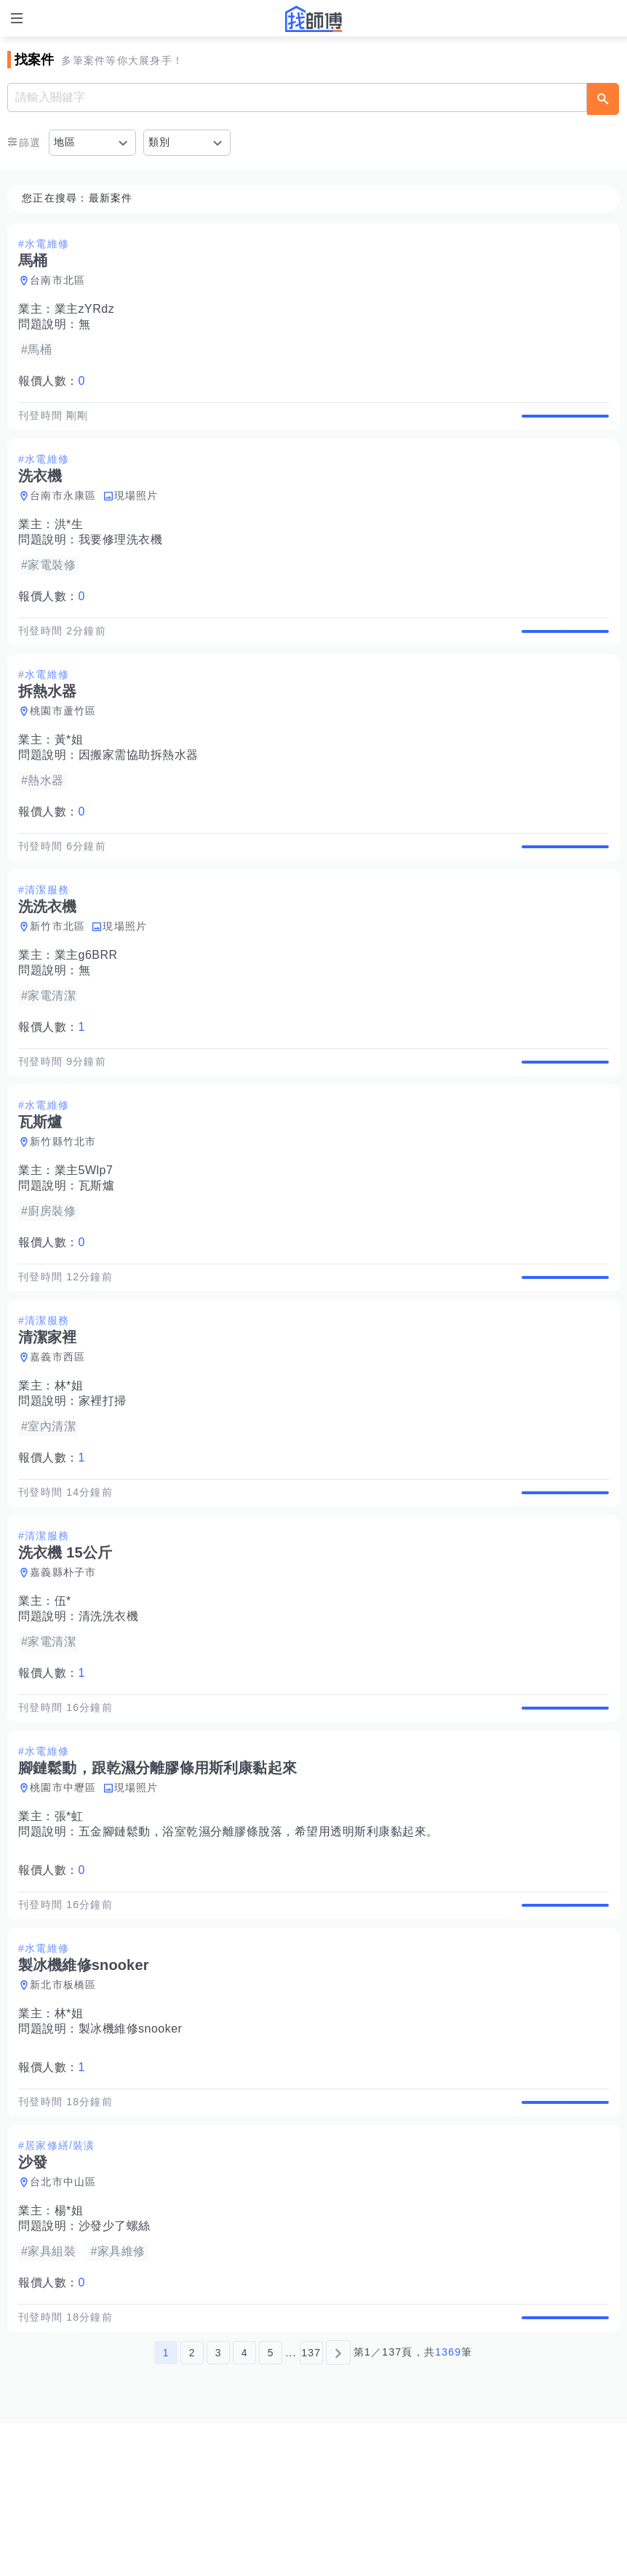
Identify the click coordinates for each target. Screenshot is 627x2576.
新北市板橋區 (63, 2107)
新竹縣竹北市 (63, 1202)
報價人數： (51, 381)
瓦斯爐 (97, 1246)
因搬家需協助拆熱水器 (139, 785)
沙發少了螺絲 (115, 2363)
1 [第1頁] (166, 2505)
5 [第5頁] (271, 2505)
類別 (159, 142)
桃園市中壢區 (63, 1894)
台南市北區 (57, 280)
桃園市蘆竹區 (63, 741)
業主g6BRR (86, 1000)
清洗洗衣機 (109, 1708)
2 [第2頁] (192, 2505)
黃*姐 (69, 770)
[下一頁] (338, 2505)
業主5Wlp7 (84, 1231)
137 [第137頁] (311, 2505)
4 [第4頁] (244, 2505)
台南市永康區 (63, 511)
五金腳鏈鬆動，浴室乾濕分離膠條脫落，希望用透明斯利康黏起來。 (259, 1938)
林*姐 (69, 1462)
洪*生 (69, 539)
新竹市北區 (57, 972)
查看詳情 (565, 423)
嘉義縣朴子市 (63, 1664)
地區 (65, 142)
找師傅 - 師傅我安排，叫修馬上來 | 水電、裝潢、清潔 (313, 19)
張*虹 (69, 1923)
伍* (63, 1692)
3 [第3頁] (218, 2505)
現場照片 (136, 511)
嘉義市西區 (57, 1433)
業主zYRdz (85, 309)
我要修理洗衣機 (121, 555)
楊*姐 (69, 2348)
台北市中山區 (63, 2319)
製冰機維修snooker (131, 2151)
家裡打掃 (103, 1477)
